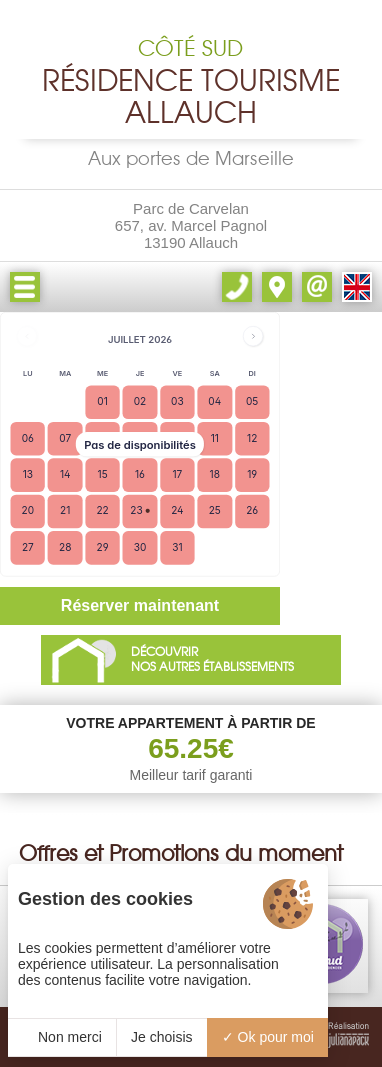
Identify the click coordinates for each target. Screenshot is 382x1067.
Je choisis (161, 1037)
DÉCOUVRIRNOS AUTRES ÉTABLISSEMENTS (212, 660)
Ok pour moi (268, 1037)
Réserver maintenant (140, 605)
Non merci (62, 1037)
